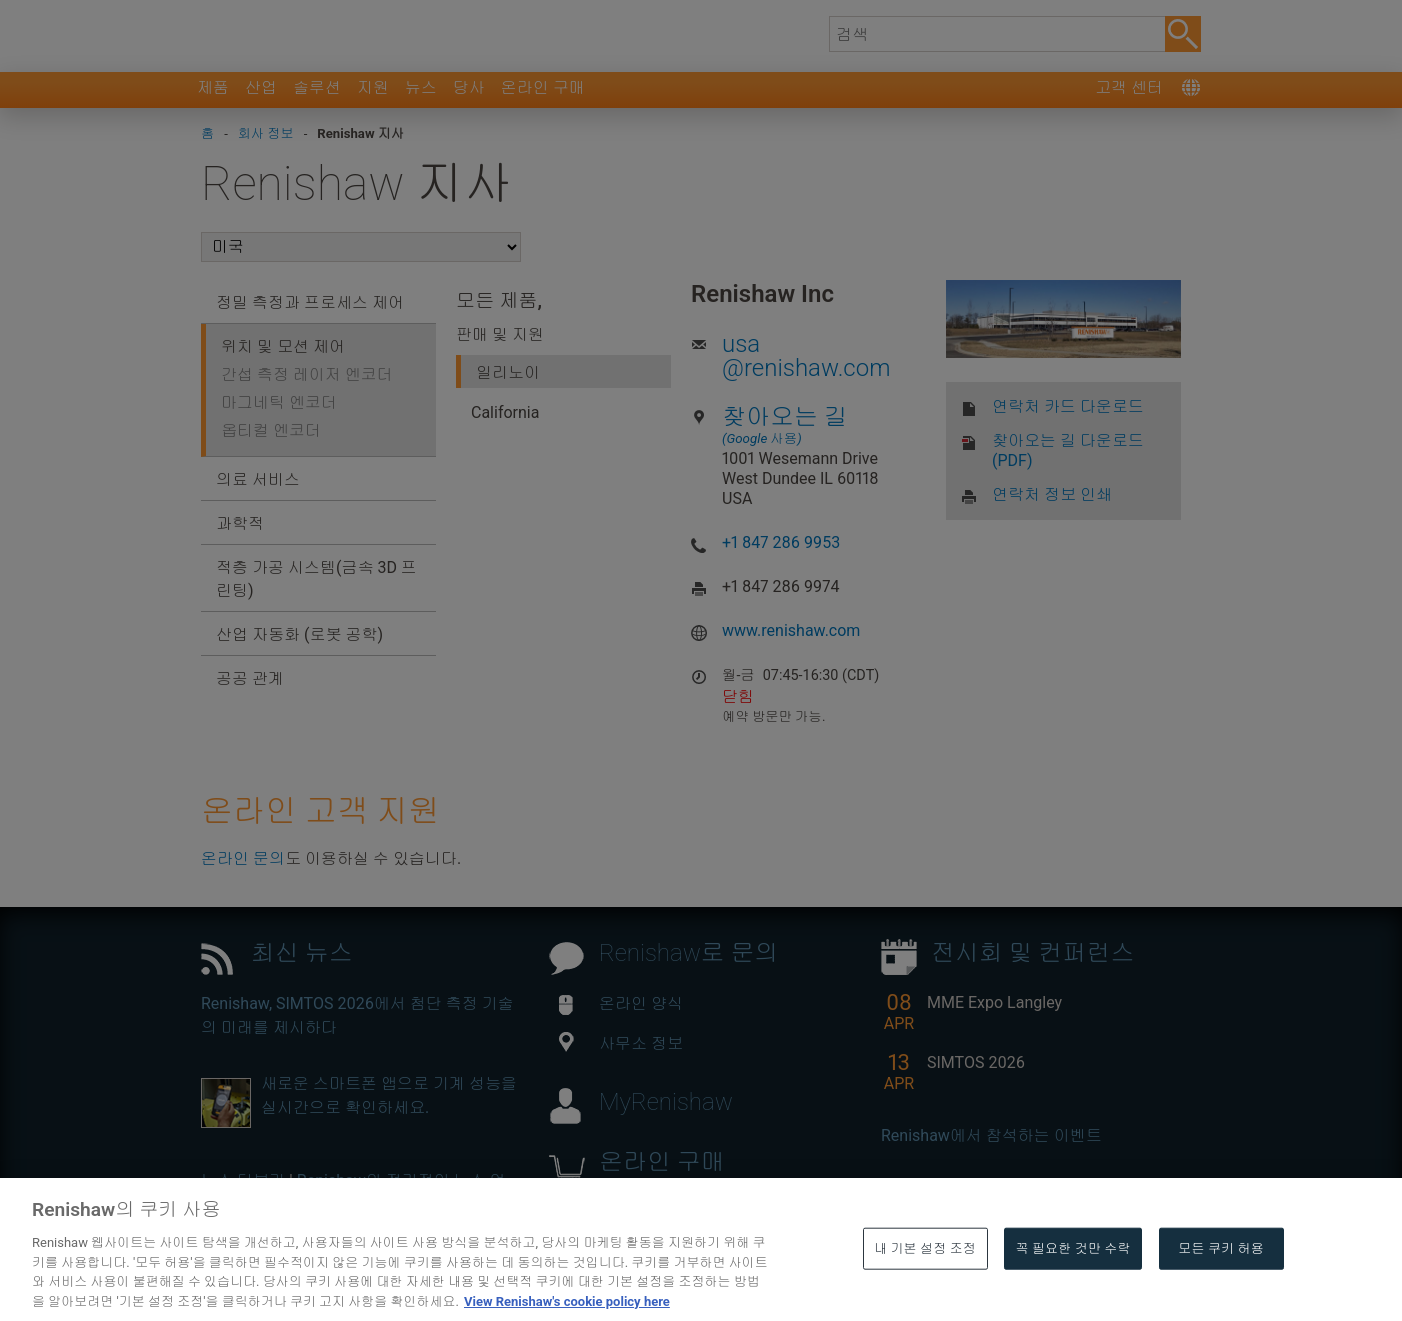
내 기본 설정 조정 (925, 1280)
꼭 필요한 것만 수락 (1072, 1280)
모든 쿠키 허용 (1221, 1280)
